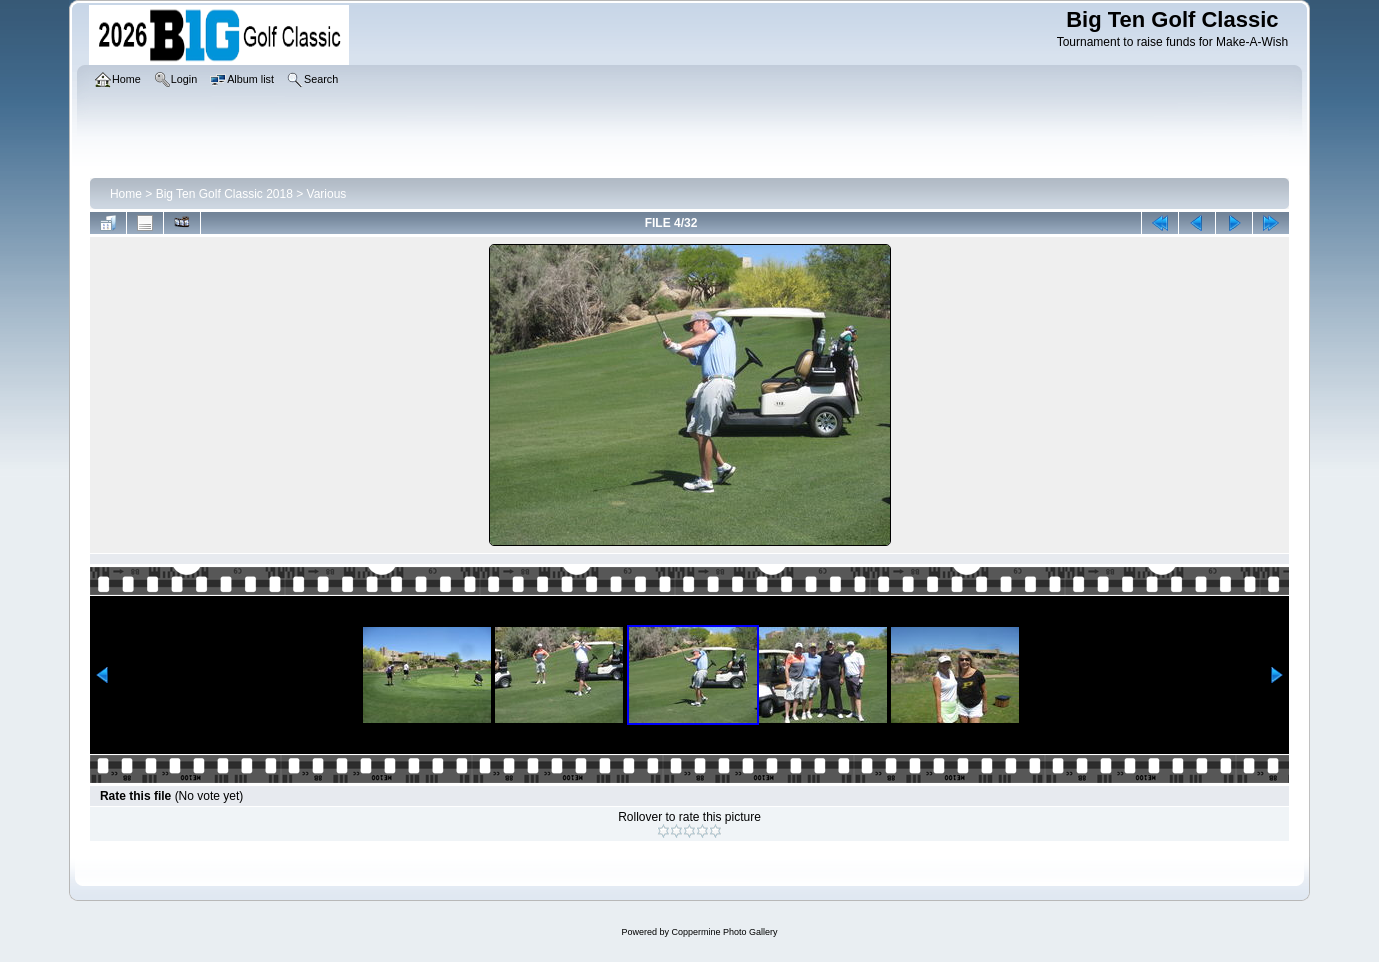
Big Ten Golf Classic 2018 (224, 194)
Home (126, 194)
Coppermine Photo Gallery (724, 932)
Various (327, 194)
